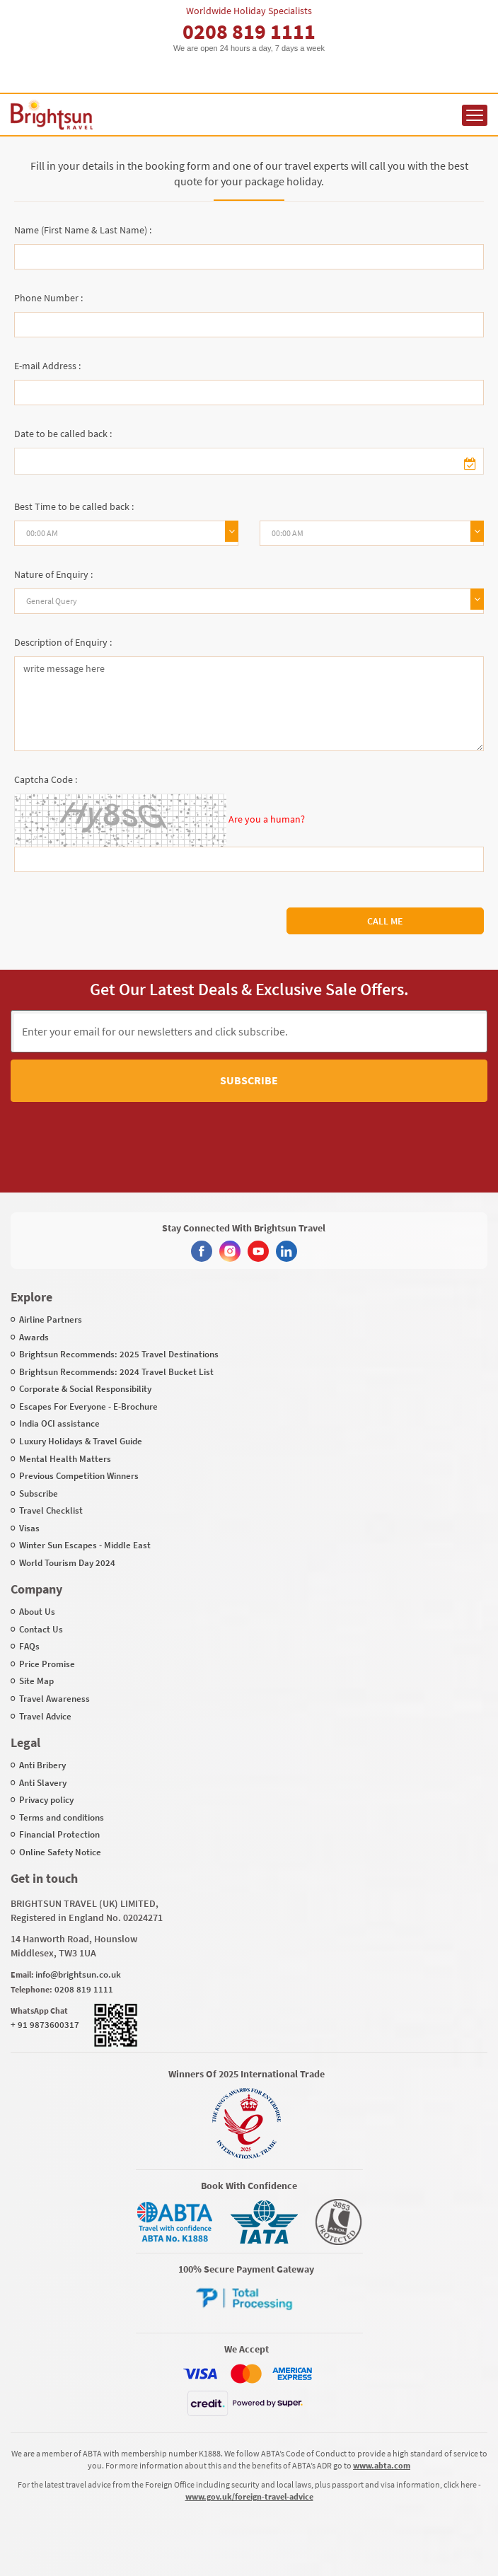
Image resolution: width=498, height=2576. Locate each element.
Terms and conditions (61, 1817)
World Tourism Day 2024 (67, 1563)
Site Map (36, 1681)
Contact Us (41, 1629)
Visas (29, 1528)
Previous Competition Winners (79, 1476)
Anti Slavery (42, 1783)
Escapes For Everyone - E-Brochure (88, 1406)
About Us (37, 1612)
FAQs (29, 1646)
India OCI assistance (59, 1423)
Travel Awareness (54, 1699)
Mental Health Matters (65, 1459)
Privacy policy (46, 1800)
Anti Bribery (42, 1765)
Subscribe (249, 1080)
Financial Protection (59, 1834)
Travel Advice (45, 1716)
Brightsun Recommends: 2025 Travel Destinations (119, 1354)
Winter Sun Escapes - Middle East (85, 1545)
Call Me (385, 921)
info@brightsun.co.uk (78, 1974)
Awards (34, 1337)
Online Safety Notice (60, 1852)
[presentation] (224, 1134)
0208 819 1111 (249, 31)
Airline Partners (50, 1319)
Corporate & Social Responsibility (85, 1389)
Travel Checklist (51, 1510)
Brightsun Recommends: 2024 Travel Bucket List (116, 1372)
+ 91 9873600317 (45, 2025)
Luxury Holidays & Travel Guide (80, 1441)
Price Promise (47, 1664)
